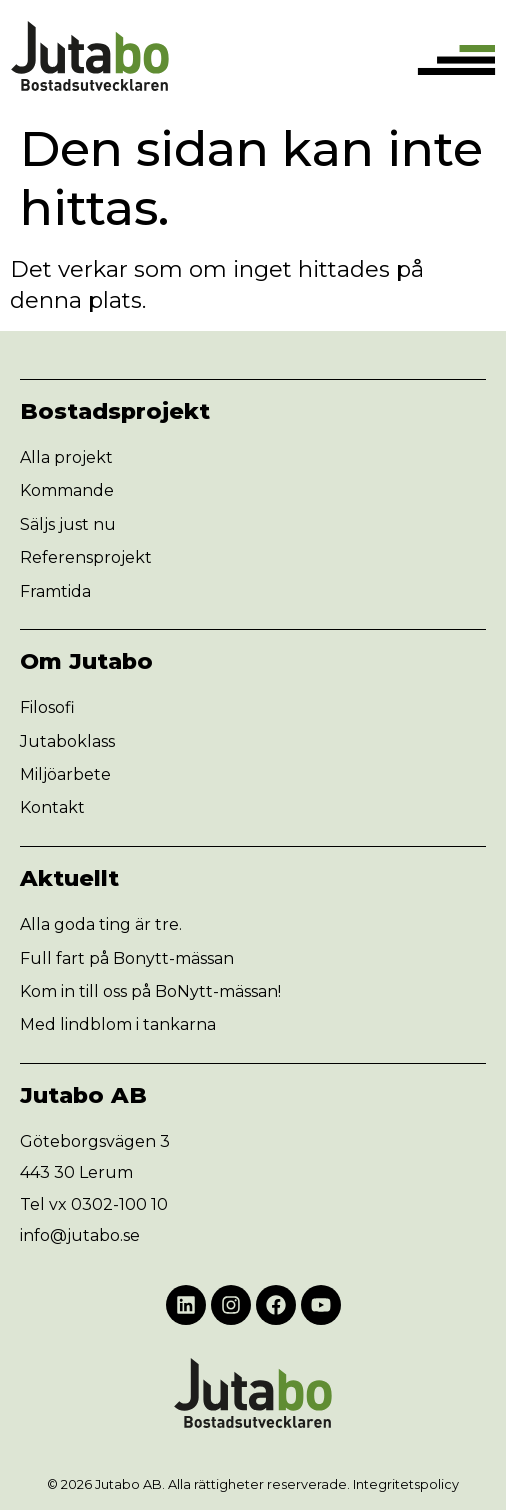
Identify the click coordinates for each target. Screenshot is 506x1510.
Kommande (67, 490)
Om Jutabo (86, 661)
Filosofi (47, 707)
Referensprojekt (86, 557)
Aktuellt (69, 878)
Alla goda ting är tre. (101, 924)
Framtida (55, 591)
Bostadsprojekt (115, 411)
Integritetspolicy (406, 1484)
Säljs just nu (68, 524)
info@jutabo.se (80, 1235)
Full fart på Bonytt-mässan (127, 958)
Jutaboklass (67, 741)
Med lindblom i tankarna (118, 1024)
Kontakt (52, 807)
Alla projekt (66, 457)
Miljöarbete (65, 774)
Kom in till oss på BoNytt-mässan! (150, 991)
